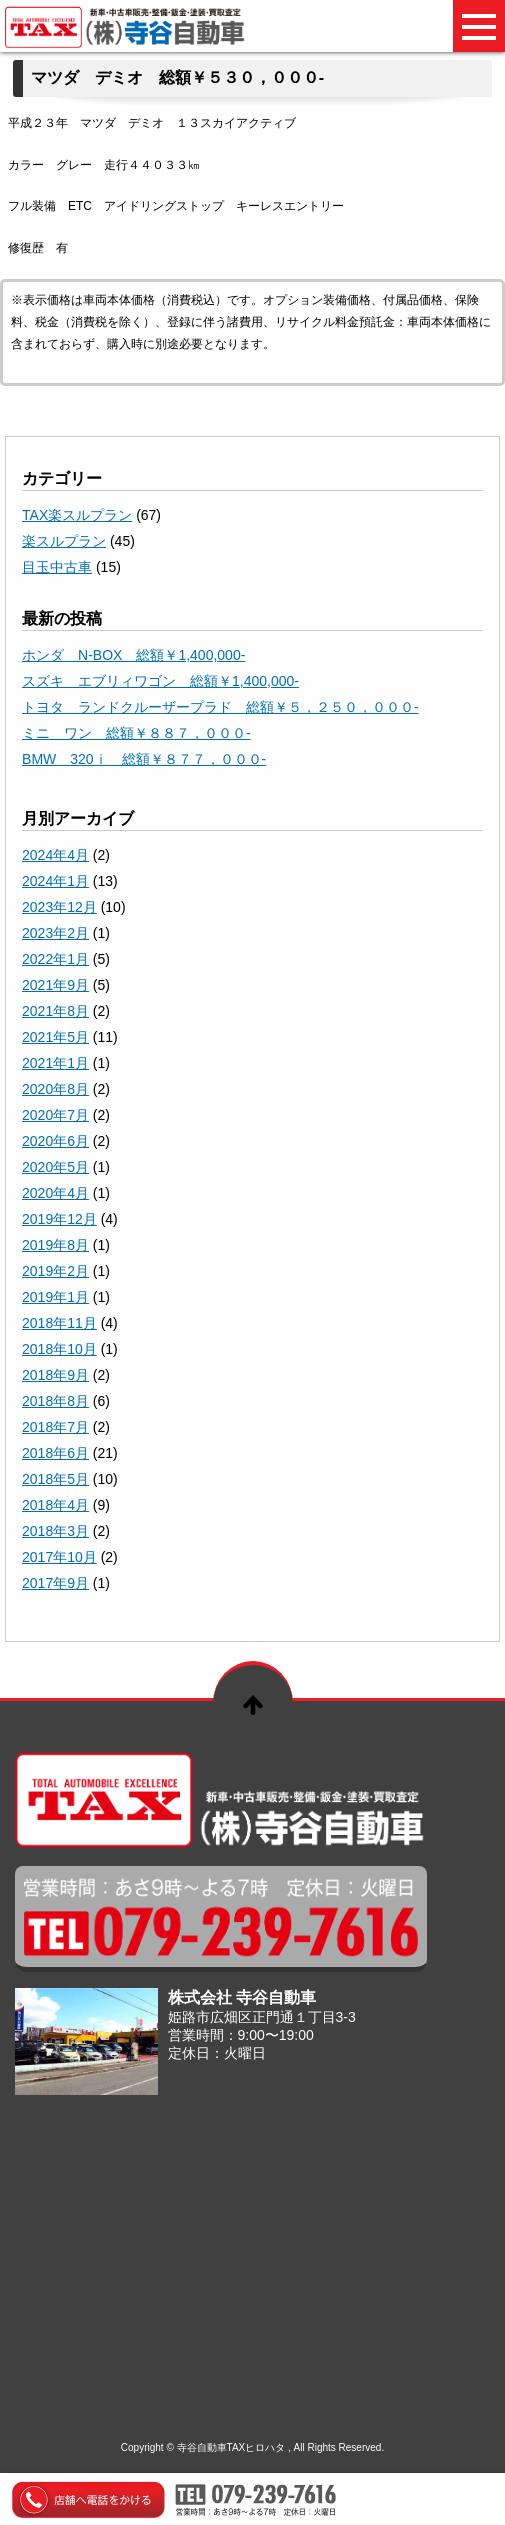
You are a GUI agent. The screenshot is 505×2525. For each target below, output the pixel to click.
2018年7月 (55, 1427)
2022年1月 (55, 959)
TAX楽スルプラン (77, 515)
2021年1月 (55, 1063)
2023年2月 (55, 933)
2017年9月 (55, 1583)
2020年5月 (55, 1167)
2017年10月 (59, 1557)
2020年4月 (55, 1193)
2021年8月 (55, 1011)
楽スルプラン (64, 541)
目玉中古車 (57, 567)
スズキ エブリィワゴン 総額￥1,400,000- (160, 681)
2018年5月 (55, 1479)
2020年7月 (55, 1115)
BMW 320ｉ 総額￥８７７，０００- (144, 759)
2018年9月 (55, 1375)
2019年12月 (59, 1219)
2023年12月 (59, 907)
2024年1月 (55, 881)
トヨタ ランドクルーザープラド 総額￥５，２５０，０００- (220, 707)
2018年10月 (59, 1349)
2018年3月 (55, 1531)
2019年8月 (55, 1245)
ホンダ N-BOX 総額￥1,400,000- (133, 655)
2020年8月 (55, 1089)
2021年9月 (55, 985)
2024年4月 (55, 855)
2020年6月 (55, 1141)
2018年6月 (55, 1453)
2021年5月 (55, 1037)
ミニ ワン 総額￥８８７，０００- (136, 733)
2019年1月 (55, 1297)
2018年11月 (59, 1323)
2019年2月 (55, 1271)
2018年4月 (55, 1505)
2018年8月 (55, 1401)
